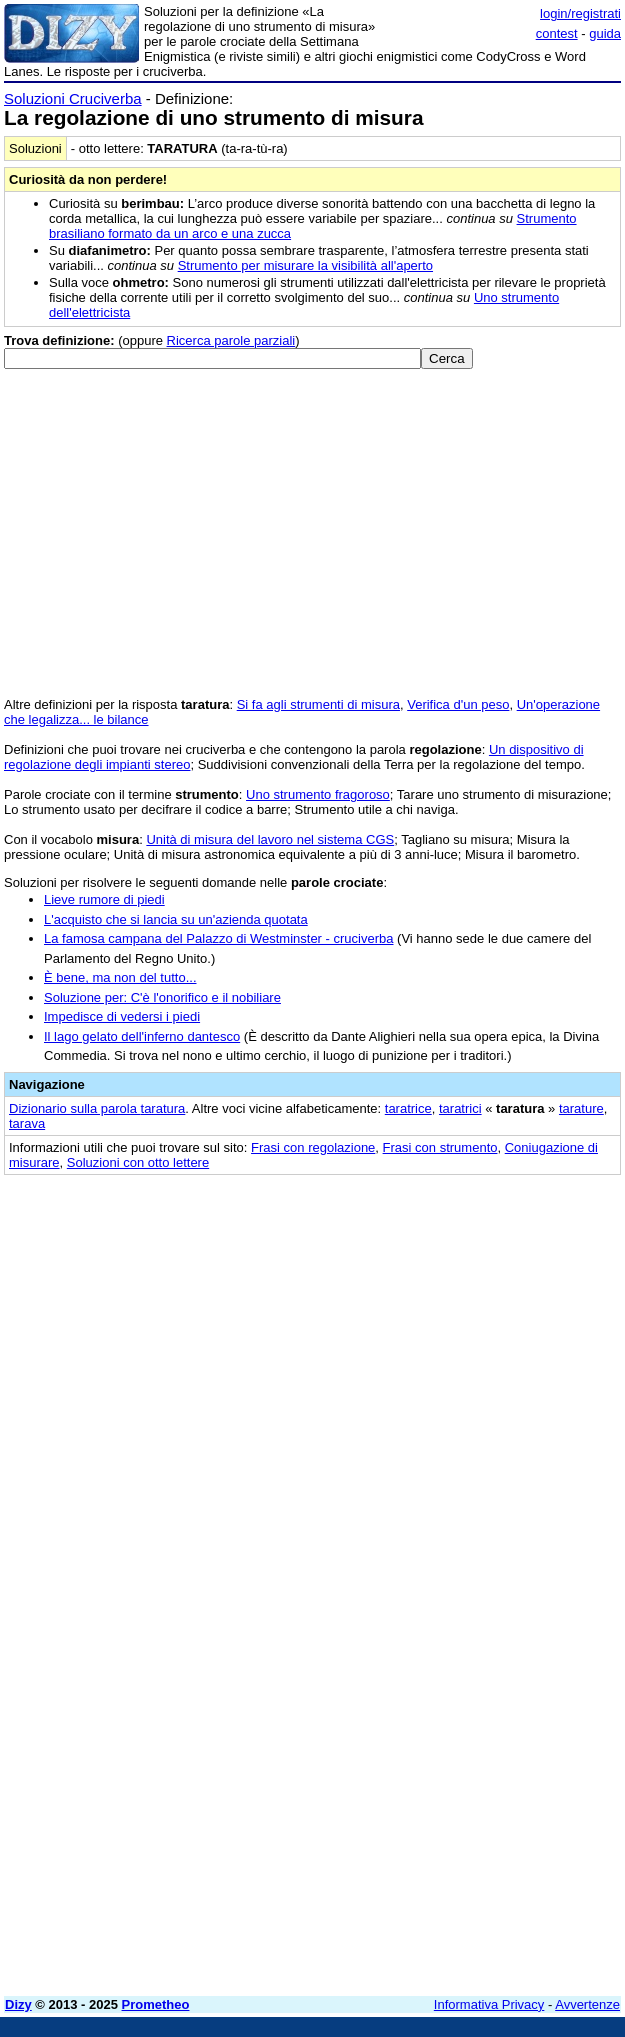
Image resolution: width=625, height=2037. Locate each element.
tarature (581, 1108)
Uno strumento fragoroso (318, 794)
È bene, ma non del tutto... (120, 977)
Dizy (18, 2004)
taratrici (460, 1108)
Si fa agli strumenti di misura (318, 704)
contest (557, 33)
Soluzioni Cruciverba (73, 98)
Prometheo (156, 2004)
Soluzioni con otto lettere (138, 1162)
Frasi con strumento (440, 1147)
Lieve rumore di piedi (104, 899)
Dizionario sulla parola (97, 1108)
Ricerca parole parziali (231, 340)
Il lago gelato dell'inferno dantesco (142, 1036)
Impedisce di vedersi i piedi (122, 1016)
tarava (27, 1123)
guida (605, 33)
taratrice (408, 1108)
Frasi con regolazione (313, 1147)
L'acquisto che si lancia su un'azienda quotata (176, 919)
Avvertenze (587, 2004)
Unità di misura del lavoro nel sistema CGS (270, 839)
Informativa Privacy (489, 2004)
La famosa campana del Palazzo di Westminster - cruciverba (218, 938)
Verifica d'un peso (458, 704)
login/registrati (580, 13)
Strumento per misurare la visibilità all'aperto (305, 265)
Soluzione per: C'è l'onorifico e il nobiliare (162, 997)
